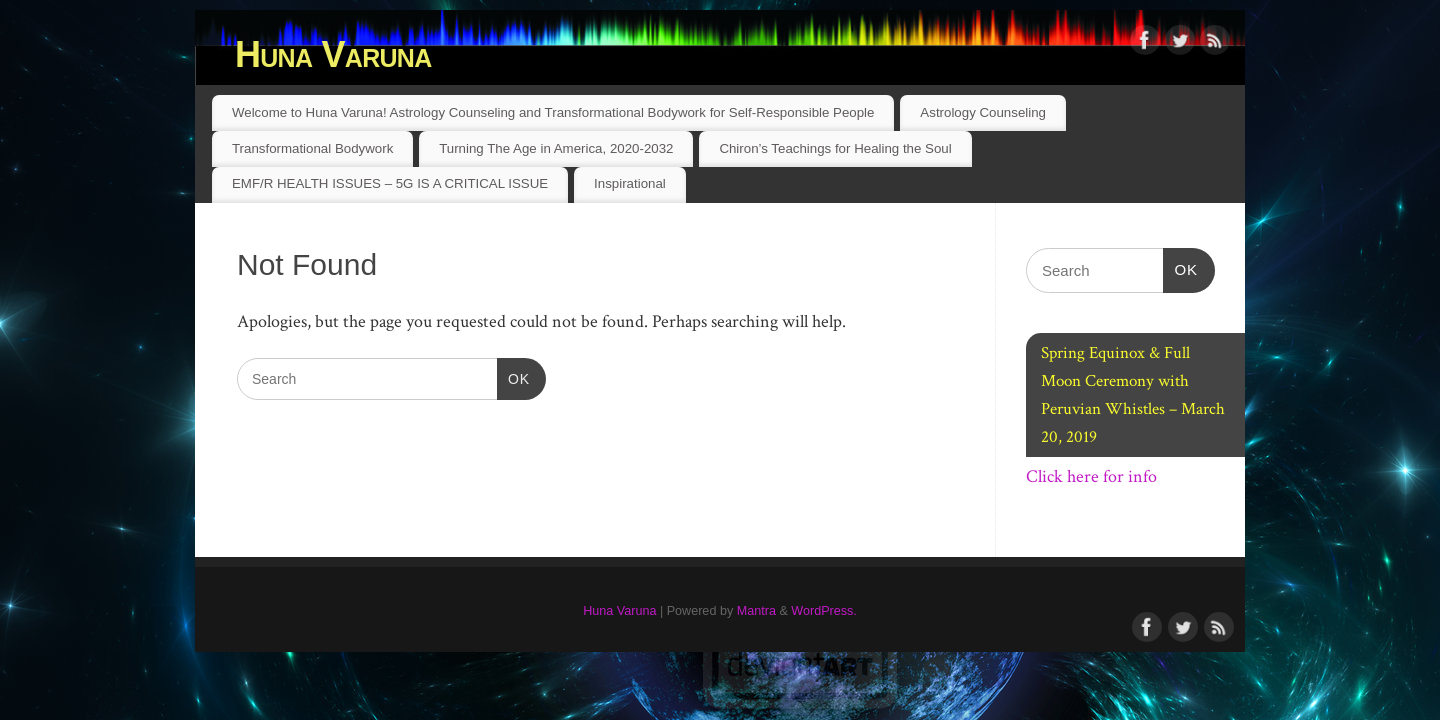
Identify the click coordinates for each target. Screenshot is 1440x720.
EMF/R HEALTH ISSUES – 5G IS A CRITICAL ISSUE (390, 183)
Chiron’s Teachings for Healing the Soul (835, 148)
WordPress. (824, 611)
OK (513, 377)
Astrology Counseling (983, 112)
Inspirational (630, 183)
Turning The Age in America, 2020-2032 (556, 148)
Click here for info (1091, 476)
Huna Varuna (333, 54)
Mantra (756, 611)
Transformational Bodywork (312, 148)
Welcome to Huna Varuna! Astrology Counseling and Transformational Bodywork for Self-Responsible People (553, 112)
